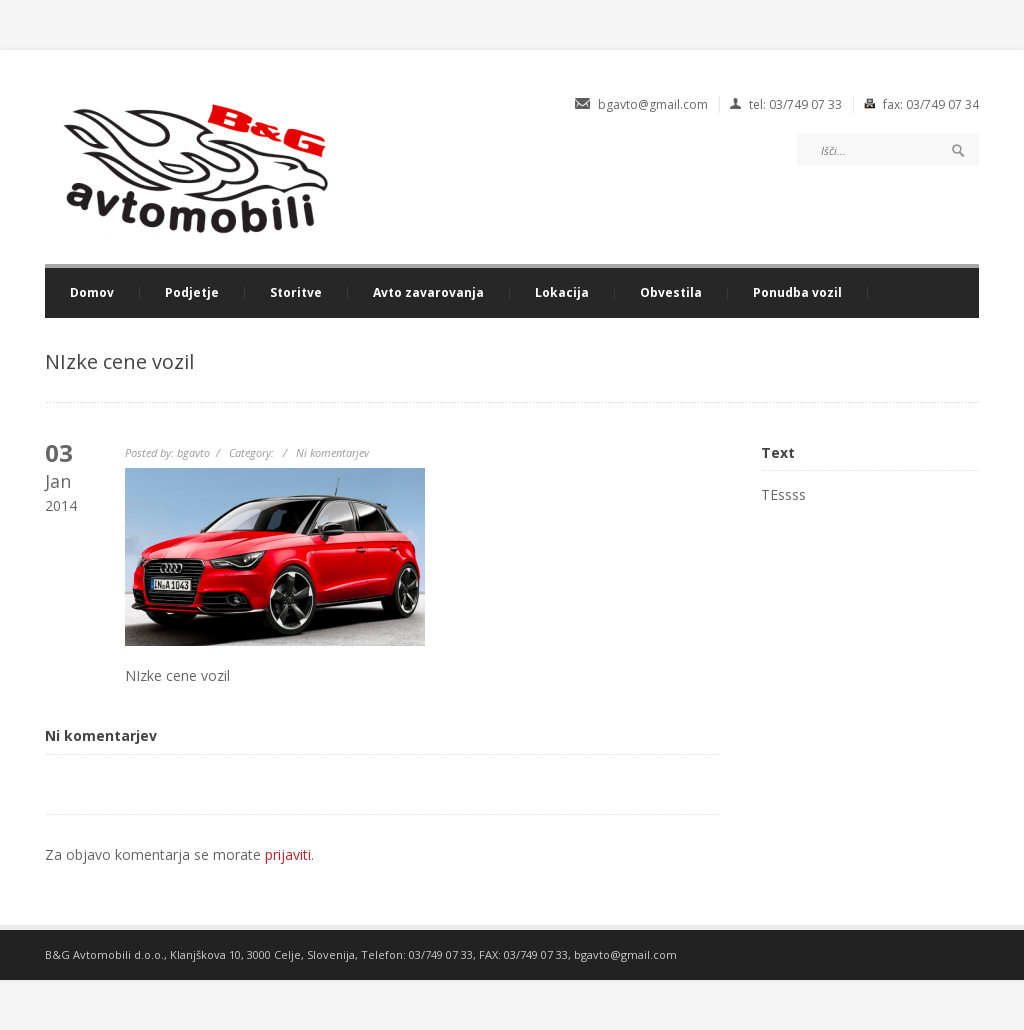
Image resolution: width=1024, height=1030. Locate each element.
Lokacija (562, 293)
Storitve (296, 293)
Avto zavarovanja (428, 293)
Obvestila (671, 293)
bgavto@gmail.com (625, 954)
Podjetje (192, 293)
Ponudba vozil (797, 293)
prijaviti (288, 854)
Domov (92, 293)
